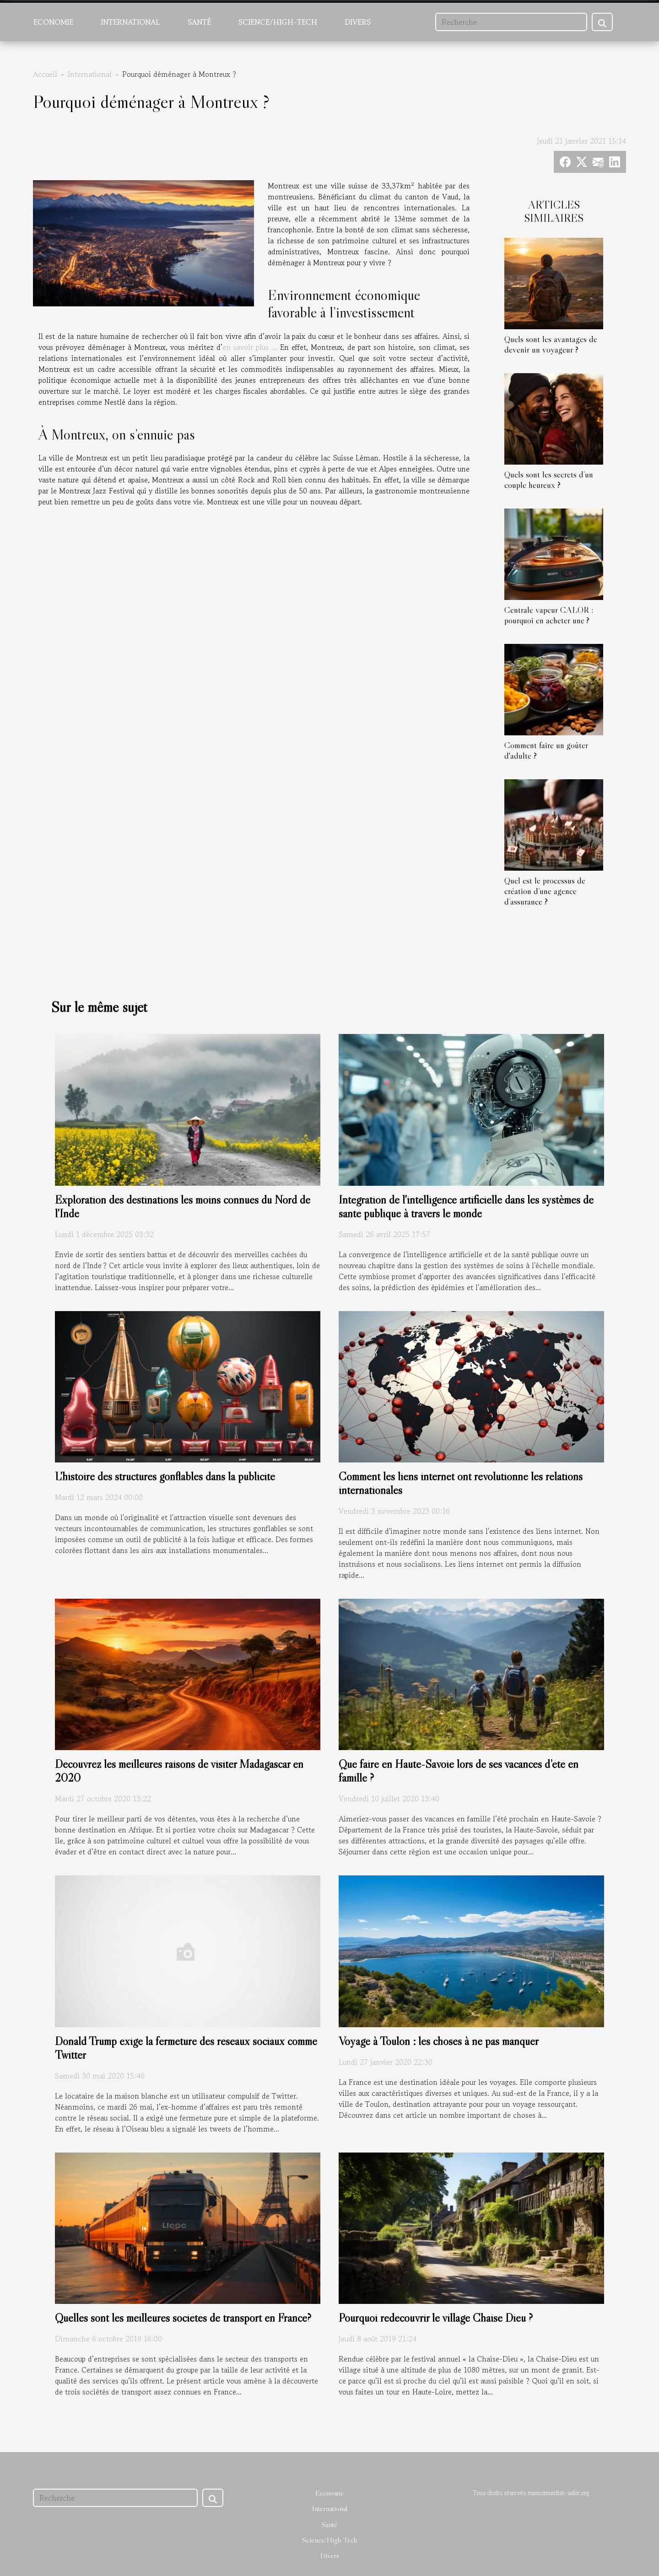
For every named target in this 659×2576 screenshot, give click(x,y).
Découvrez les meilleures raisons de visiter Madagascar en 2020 (179, 1771)
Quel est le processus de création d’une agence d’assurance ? (544, 891)
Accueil (45, 74)
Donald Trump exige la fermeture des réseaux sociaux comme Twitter (186, 2048)
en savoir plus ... (249, 347)
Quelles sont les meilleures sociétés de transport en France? (183, 2318)
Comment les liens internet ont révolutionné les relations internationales (461, 1483)
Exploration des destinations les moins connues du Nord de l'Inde (182, 1207)
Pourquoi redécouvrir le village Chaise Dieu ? (436, 2318)
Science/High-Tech (277, 21)
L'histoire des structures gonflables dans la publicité (165, 1476)
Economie (53, 21)
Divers (358, 21)
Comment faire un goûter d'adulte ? (546, 750)
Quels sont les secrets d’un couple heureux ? (548, 479)
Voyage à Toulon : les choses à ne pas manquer (439, 2041)
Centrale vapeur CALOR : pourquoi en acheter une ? (548, 615)
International (130, 21)
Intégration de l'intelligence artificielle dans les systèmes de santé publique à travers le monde (466, 1207)
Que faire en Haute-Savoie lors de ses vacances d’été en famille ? (458, 1771)
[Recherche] (511, 22)
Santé (199, 21)
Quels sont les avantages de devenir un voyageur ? (550, 344)
